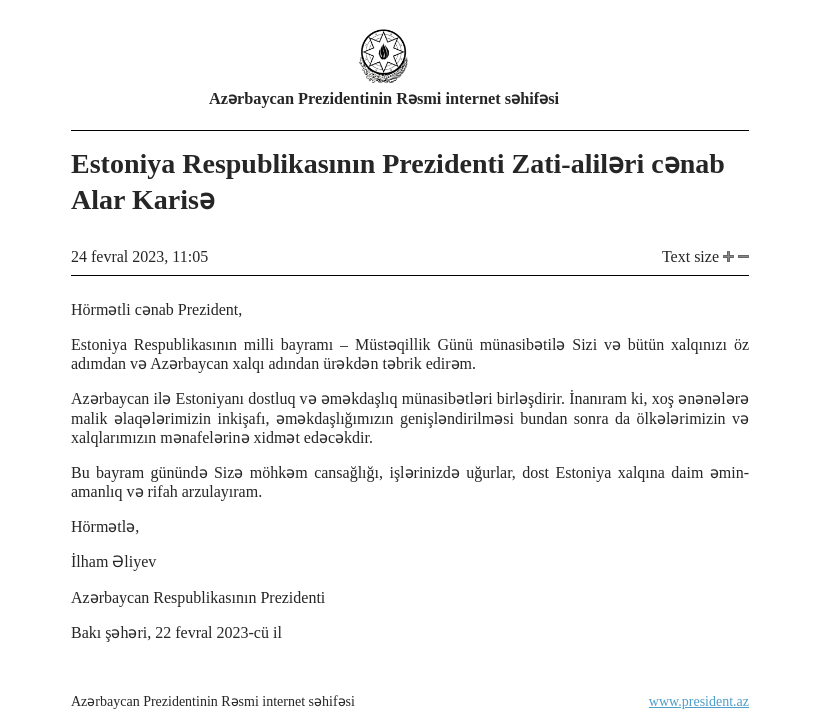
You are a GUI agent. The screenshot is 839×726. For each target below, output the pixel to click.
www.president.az (699, 701)
